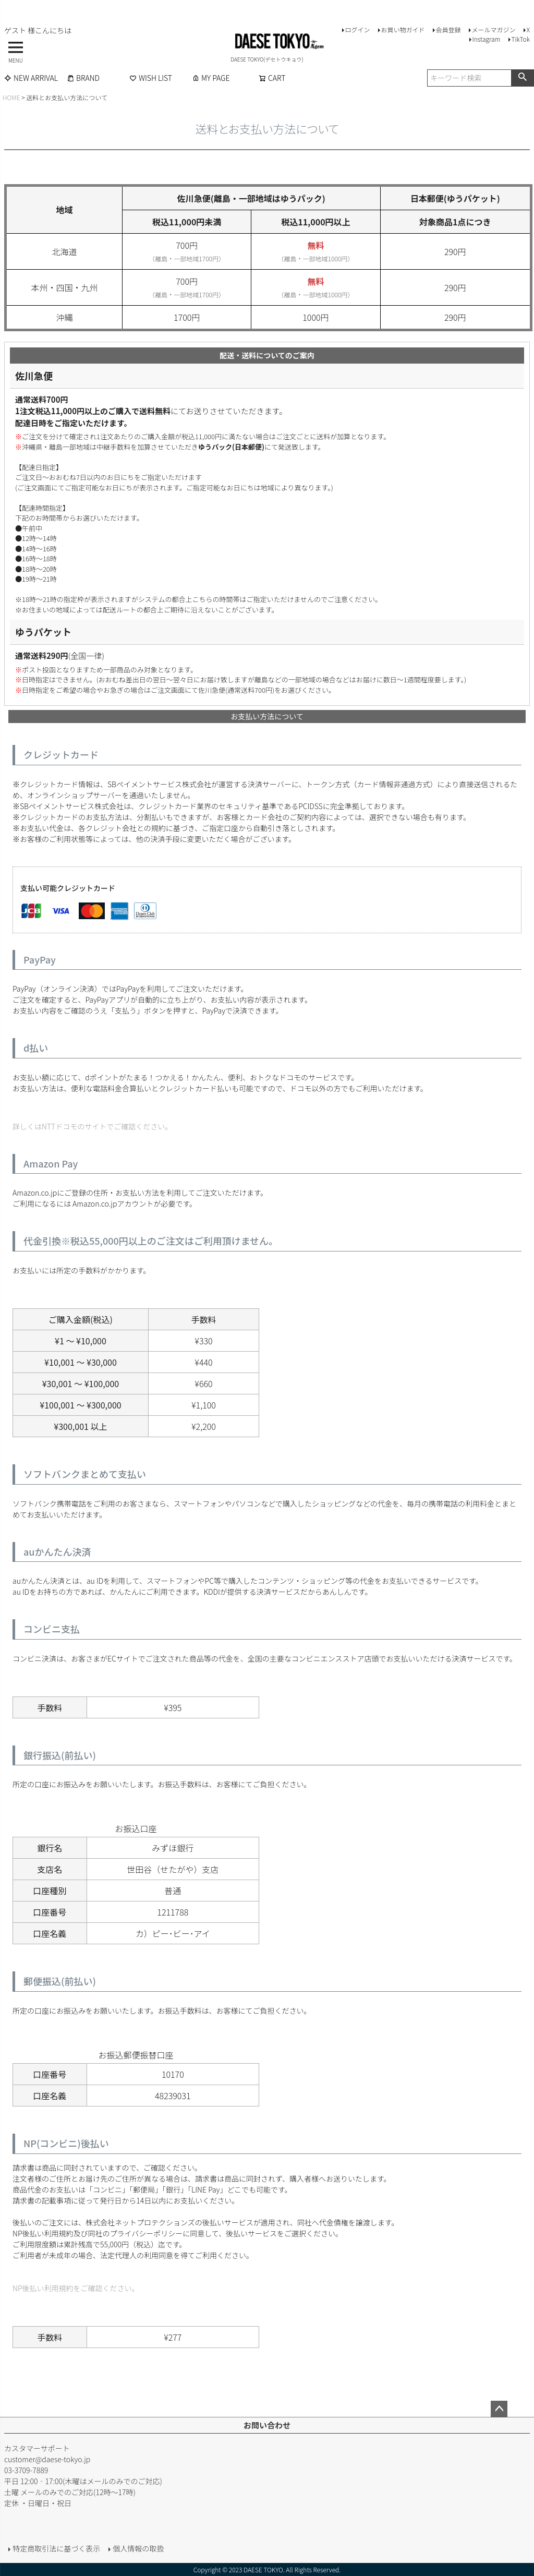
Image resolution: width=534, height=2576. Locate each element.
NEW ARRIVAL (31, 78)
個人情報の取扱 (138, 2548)
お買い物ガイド (402, 29)
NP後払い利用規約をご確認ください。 (76, 2288)
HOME (11, 97)
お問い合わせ (267, 2424)
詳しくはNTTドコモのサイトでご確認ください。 (92, 1126)
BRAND (83, 78)
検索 (522, 78)
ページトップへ (499, 2409)
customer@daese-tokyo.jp (47, 2459)
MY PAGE (210, 78)
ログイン (357, 29)
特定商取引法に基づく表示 (56, 2548)
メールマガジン (493, 29)
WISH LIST (150, 78)
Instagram (486, 38)
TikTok (520, 38)
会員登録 (447, 29)
